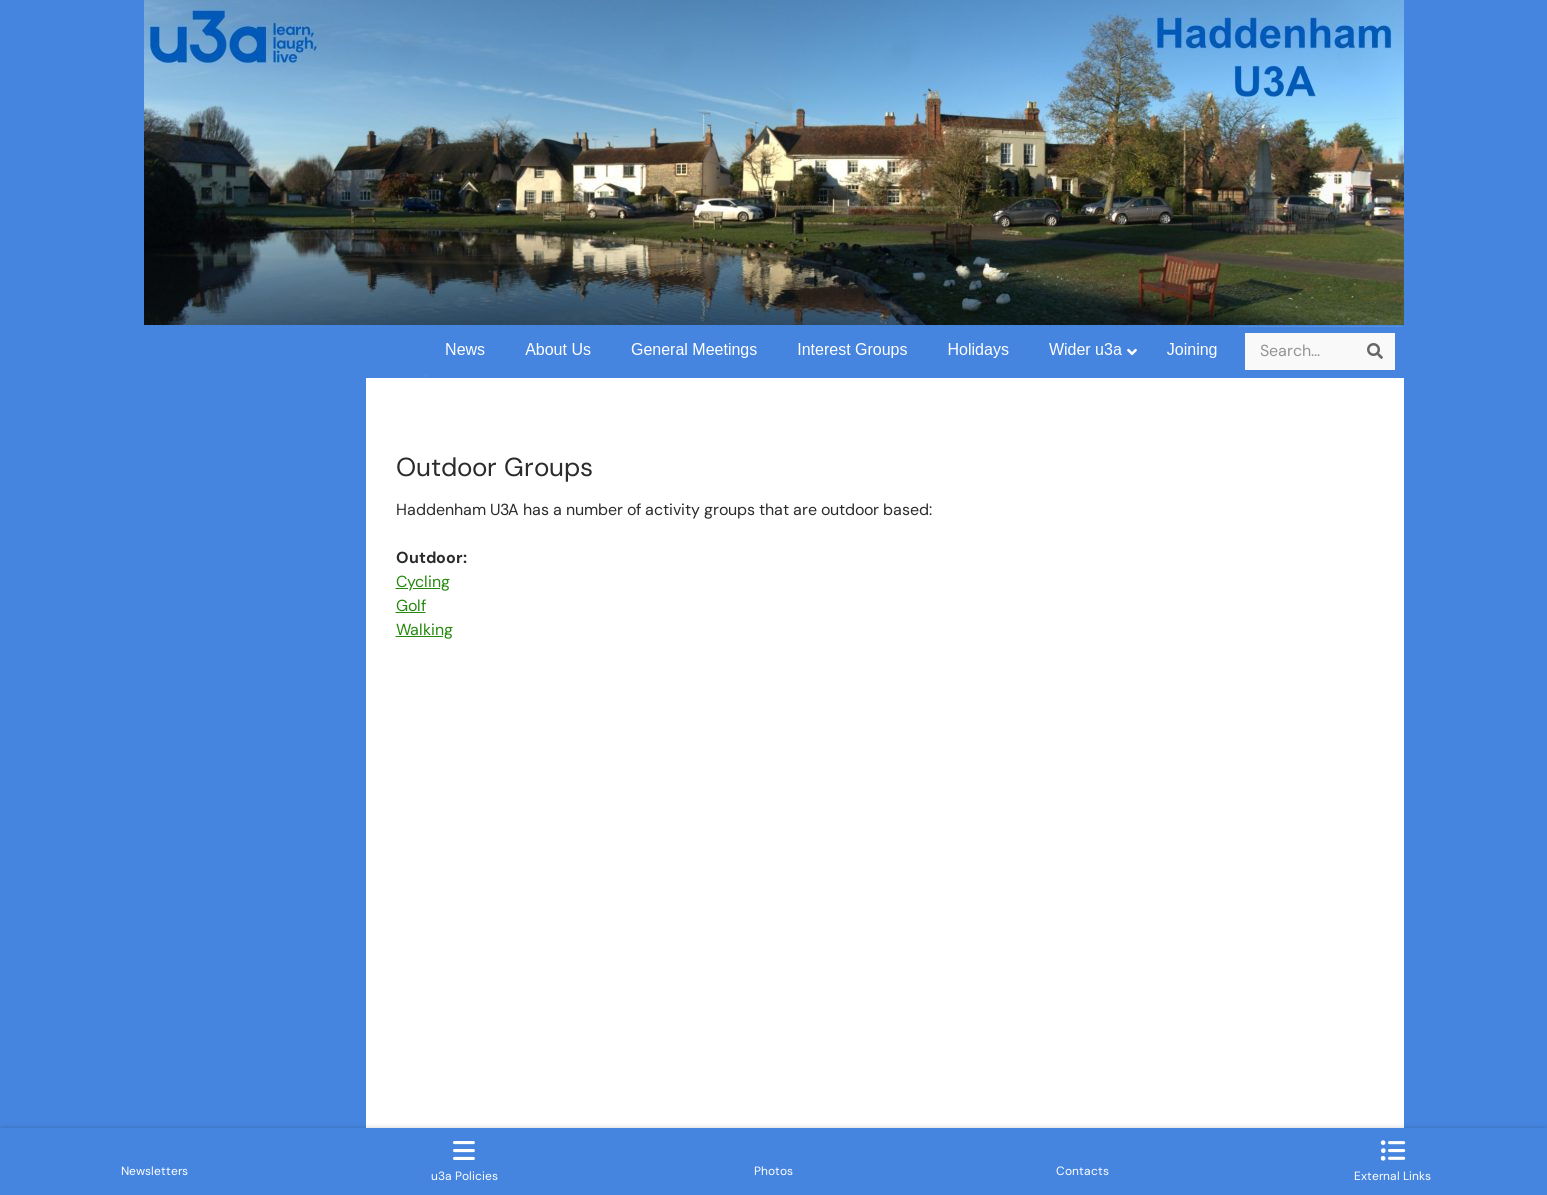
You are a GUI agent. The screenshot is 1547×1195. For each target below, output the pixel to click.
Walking (424, 629)
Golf (411, 605)
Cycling (423, 581)
